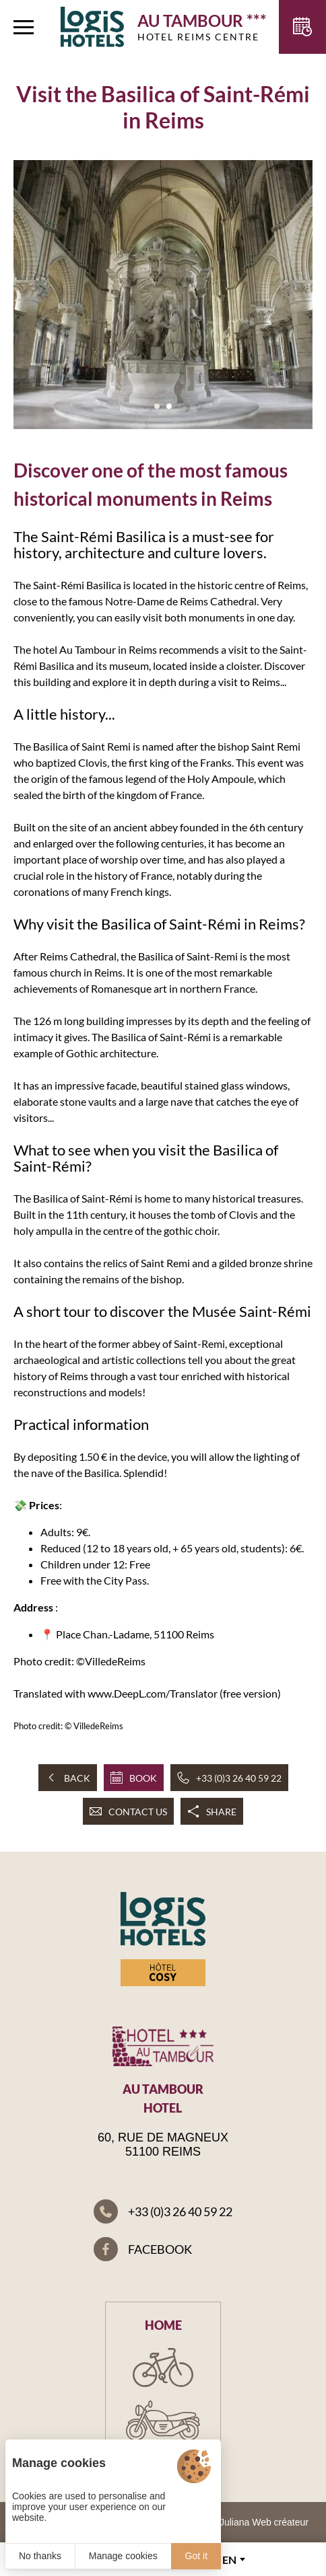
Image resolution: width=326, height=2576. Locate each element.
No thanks (40, 2555)
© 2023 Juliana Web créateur (247, 2522)
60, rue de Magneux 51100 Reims (163, 2144)
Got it (196, 2555)
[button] (157, 406)
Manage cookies (123, 2555)
